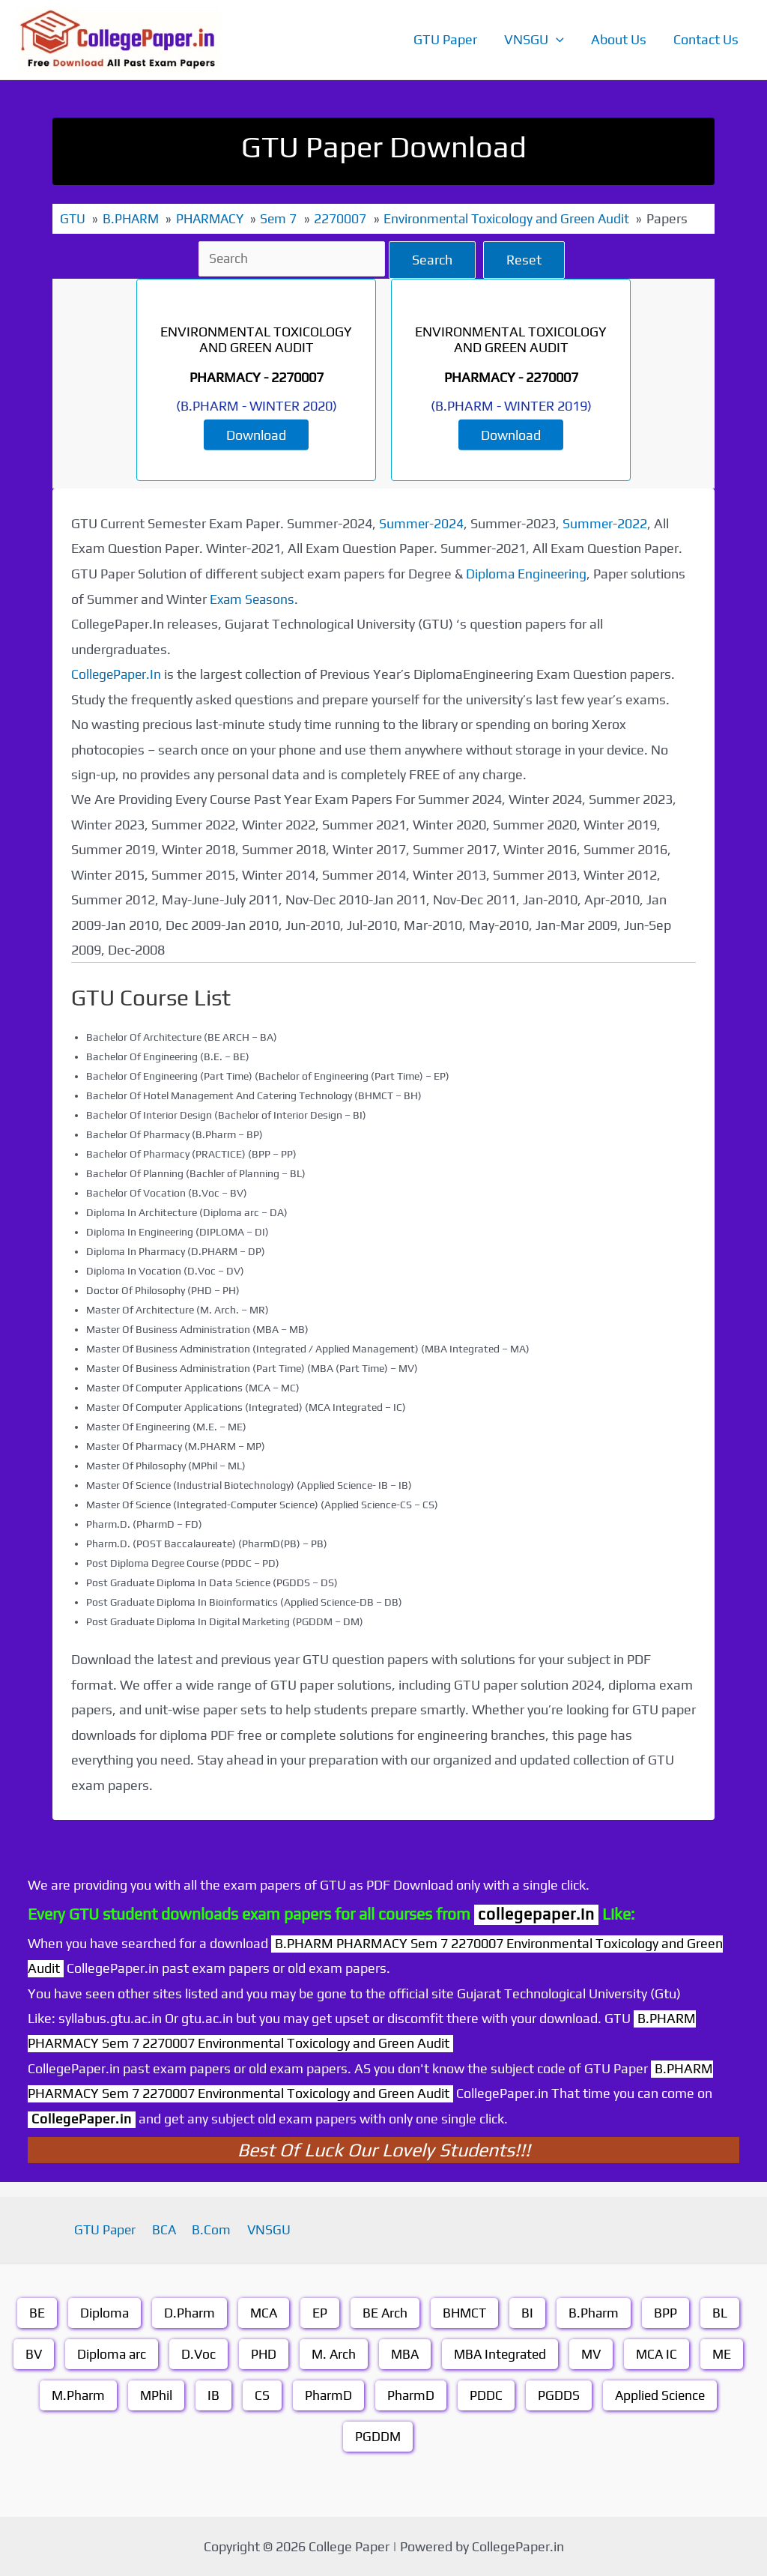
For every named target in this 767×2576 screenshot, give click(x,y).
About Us (618, 39)
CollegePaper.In (117, 673)
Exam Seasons (253, 598)
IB (212, 2394)
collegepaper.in (536, 1913)
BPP (668, 2312)
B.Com (210, 2229)
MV (594, 2353)
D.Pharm (187, 2312)
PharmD (327, 2394)
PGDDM (378, 2435)
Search (434, 259)
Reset (526, 259)
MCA (262, 2312)
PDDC (486, 2394)
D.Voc (193, 2353)
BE (33, 2312)
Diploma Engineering (527, 573)
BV (26, 2353)
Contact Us (706, 39)
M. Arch (331, 2353)
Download (256, 434)
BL (722, 2312)
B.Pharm (596, 2312)
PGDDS (559, 2394)
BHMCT (465, 2312)
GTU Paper (445, 39)
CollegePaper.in (83, 2117)
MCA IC (661, 2353)
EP (319, 2312)
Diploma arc (105, 2353)
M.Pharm (75, 2394)
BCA (166, 2229)
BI (530, 2312)
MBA (403, 2353)
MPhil (154, 2394)
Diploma (101, 2312)
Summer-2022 (606, 522)
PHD (259, 2353)
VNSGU (534, 39)
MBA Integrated (501, 2353)
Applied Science (661, 2394)
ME (728, 2353)
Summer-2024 (421, 522)
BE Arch (384, 2312)
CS (260, 2394)
